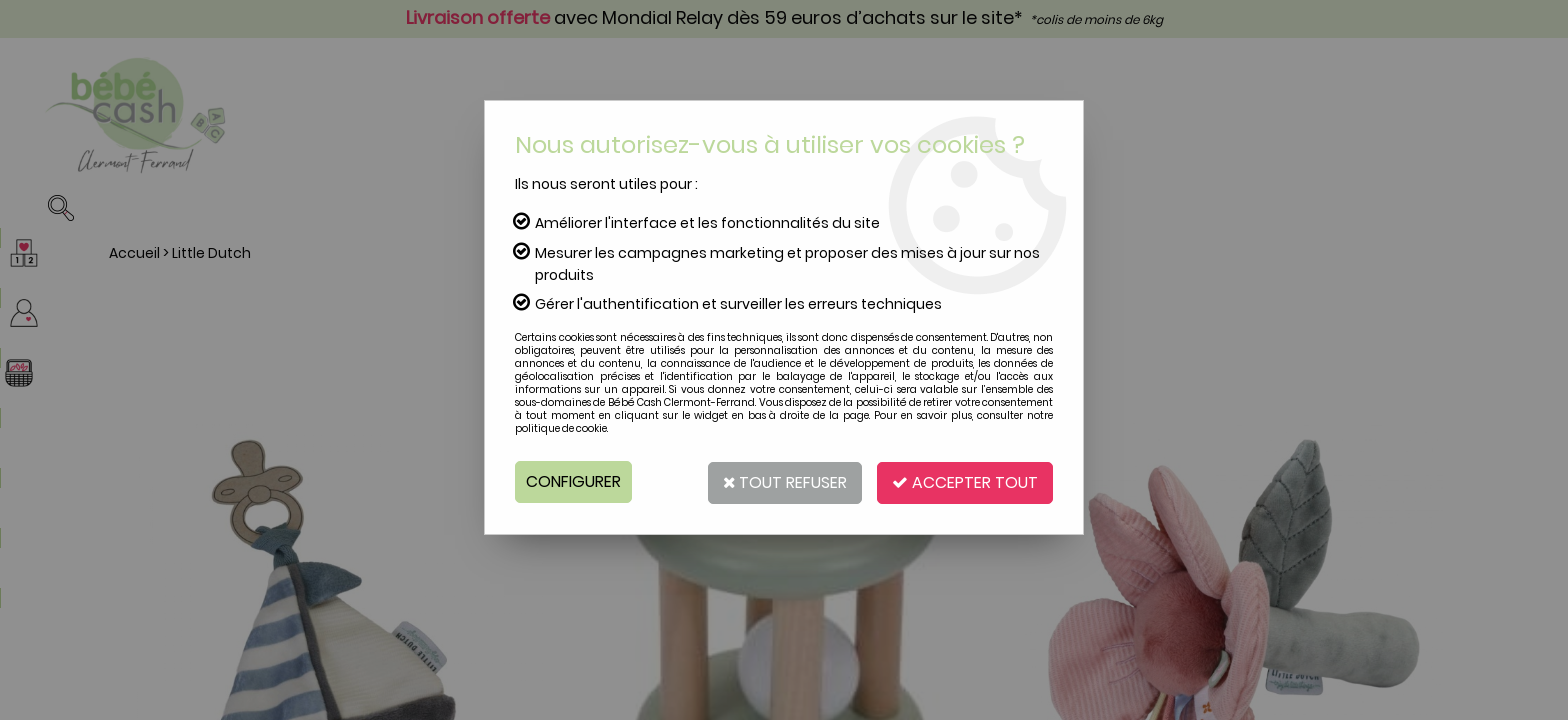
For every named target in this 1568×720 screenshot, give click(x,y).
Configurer (573, 481)
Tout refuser (781, 481)
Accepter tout (964, 481)
